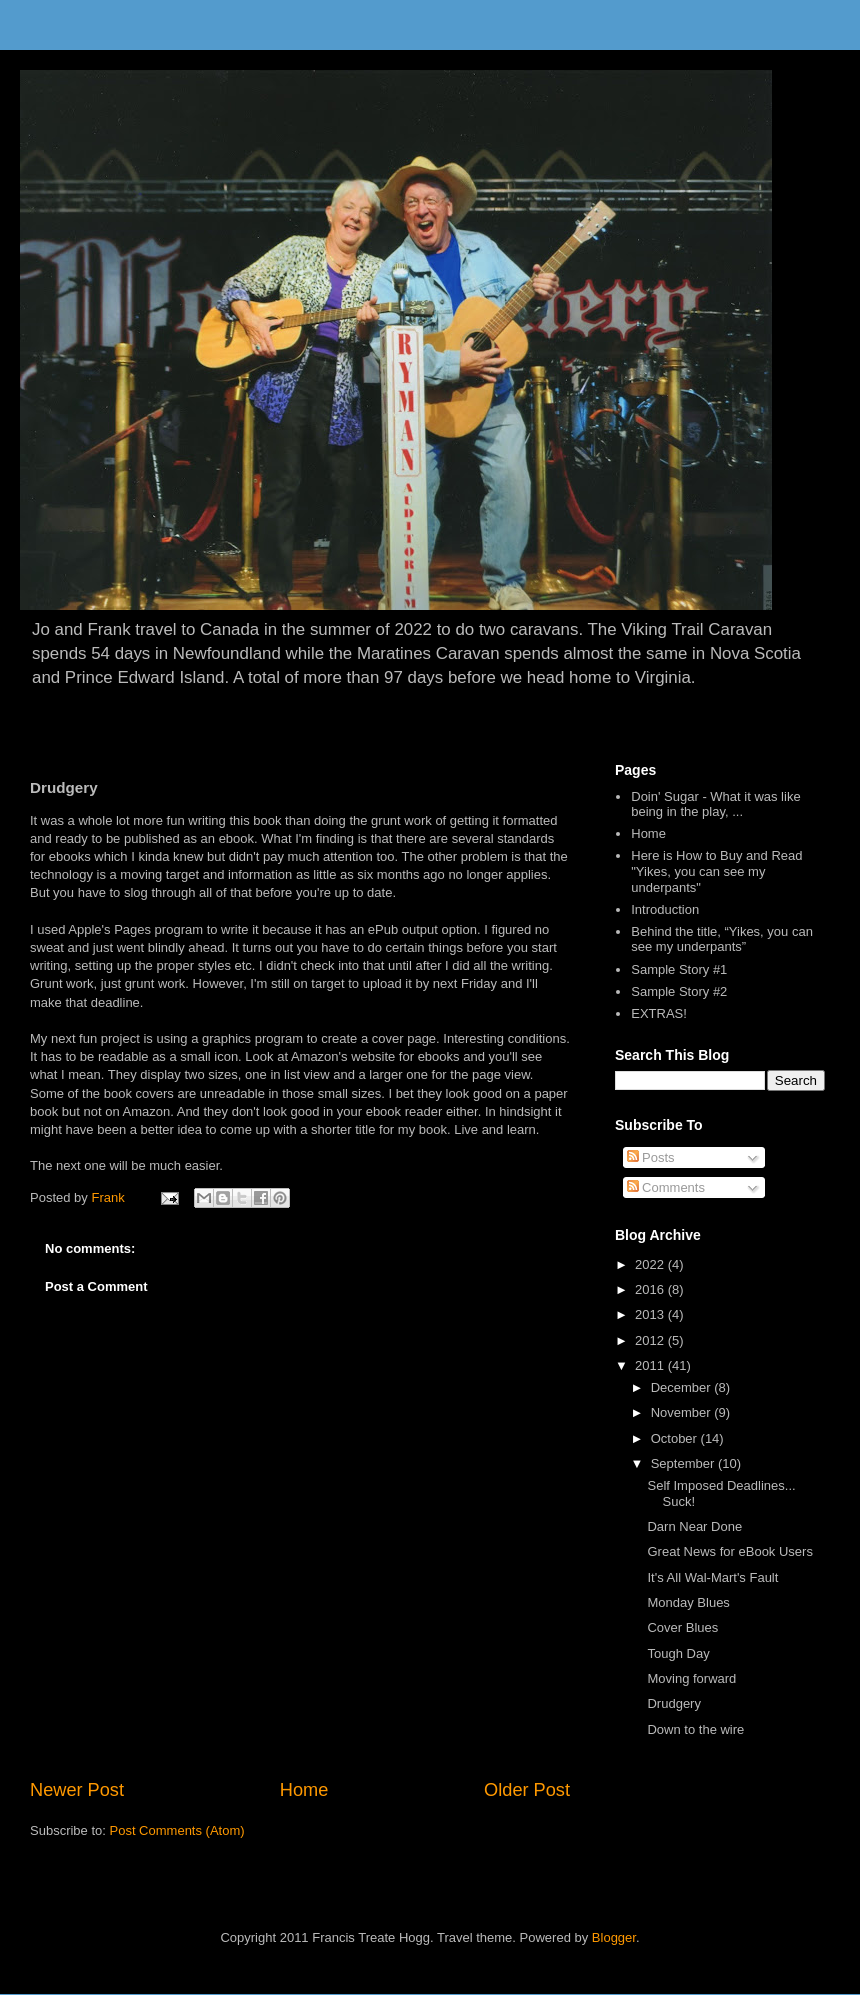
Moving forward (691, 1678)
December (683, 1387)
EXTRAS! (659, 1013)
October (676, 1438)
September (684, 1463)
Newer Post (77, 1790)
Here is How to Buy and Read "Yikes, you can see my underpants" (716, 871)
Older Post (527, 1790)
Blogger (614, 1937)
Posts (651, 1157)
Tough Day (678, 1653)
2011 (651, 1365)
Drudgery (673, 1703)
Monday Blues (688, 1602)
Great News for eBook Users (729, 1551)
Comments (666, 1187)
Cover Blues (682, 1627)
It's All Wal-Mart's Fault (712, 1577)
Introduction (665, 909)
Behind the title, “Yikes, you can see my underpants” (722, 939)
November (683, 1412)
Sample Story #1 (679, 969)
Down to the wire (695, 1729)
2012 (651, 1340)
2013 (651, 1314)
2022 (651, 1264)
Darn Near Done (694, 1526)
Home (304, 1790)
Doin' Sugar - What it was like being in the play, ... (715, 804)
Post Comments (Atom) (177, 1830)
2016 (651, 1289)
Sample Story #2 (679, 991)
